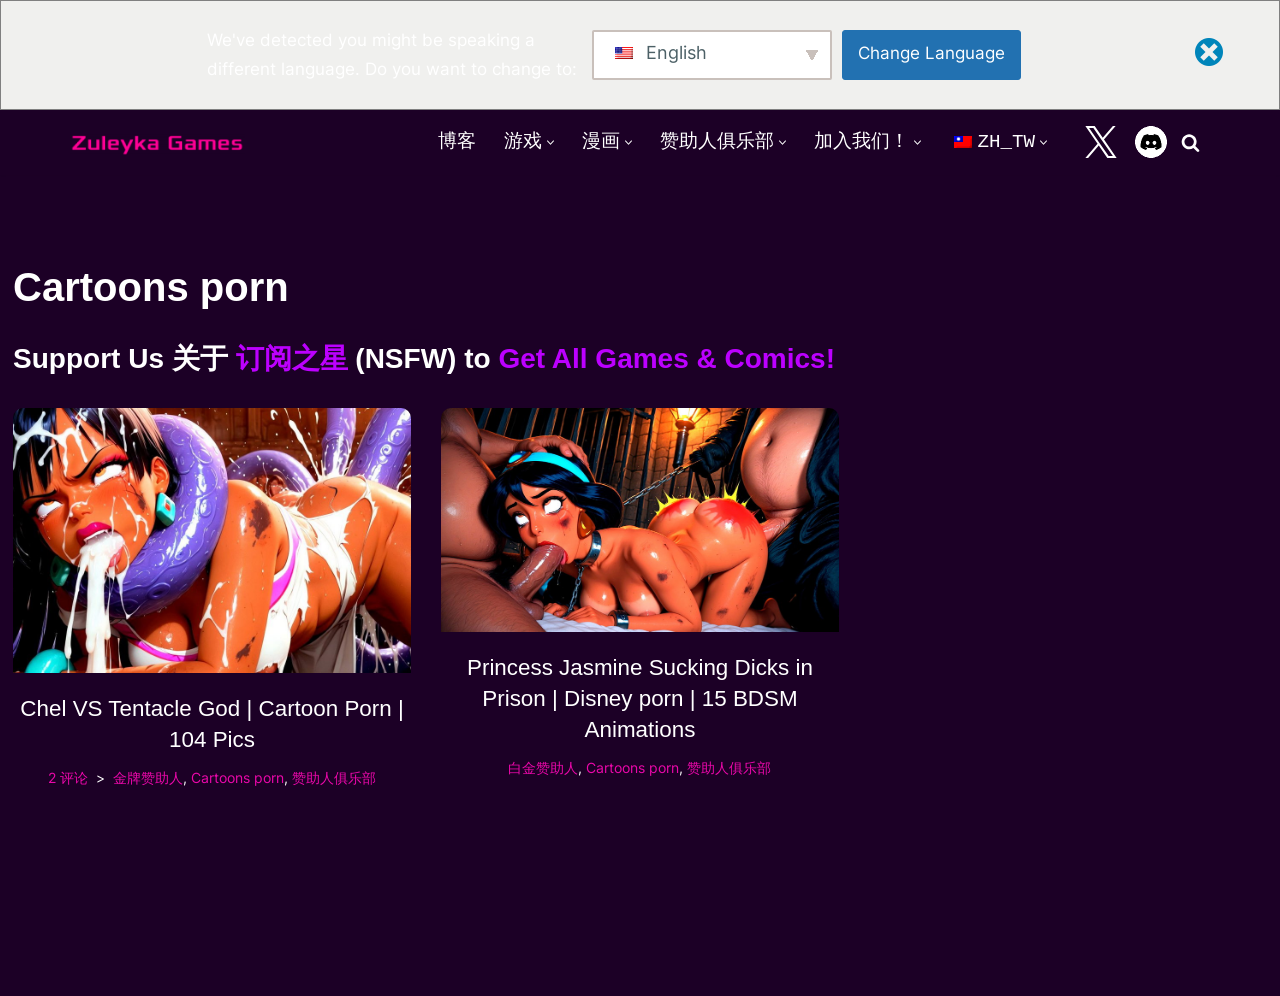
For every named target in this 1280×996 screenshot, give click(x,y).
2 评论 (68, 777)
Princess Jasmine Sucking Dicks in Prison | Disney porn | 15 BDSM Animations (640, 699)
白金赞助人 (543, 767)
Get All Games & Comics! (666, 358)
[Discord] (1151, 142)
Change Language (931, 53)
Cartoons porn (237, 777)
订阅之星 (292, 358)
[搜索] (1190, 142)
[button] (550, 142)
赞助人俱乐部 (334, 777)
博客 (457, 141)
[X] (1101, 142)
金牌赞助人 (148, 777)
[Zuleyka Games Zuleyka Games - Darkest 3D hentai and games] (157, 142)
